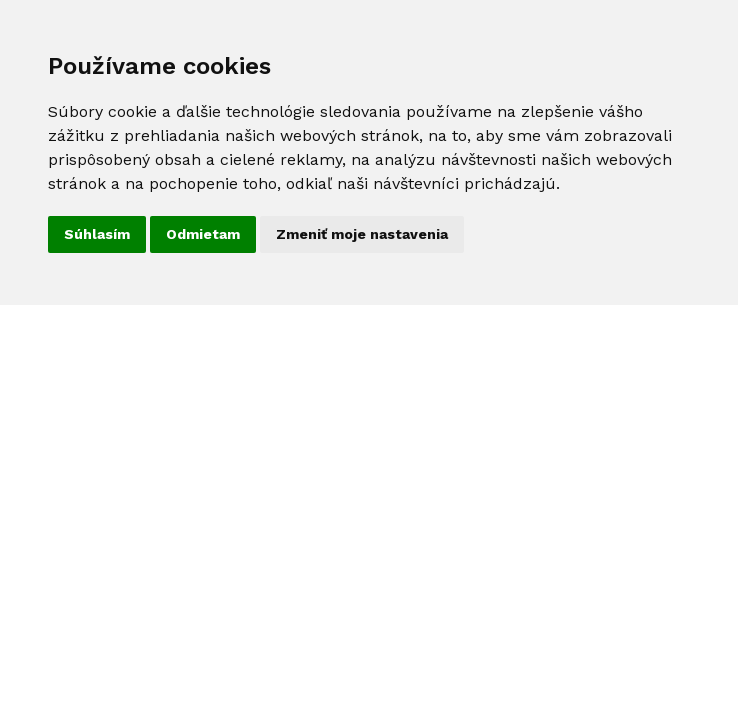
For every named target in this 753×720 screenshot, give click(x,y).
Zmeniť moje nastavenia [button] (362, 234)
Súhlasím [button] (97, 234)
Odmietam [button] (203, 234)
